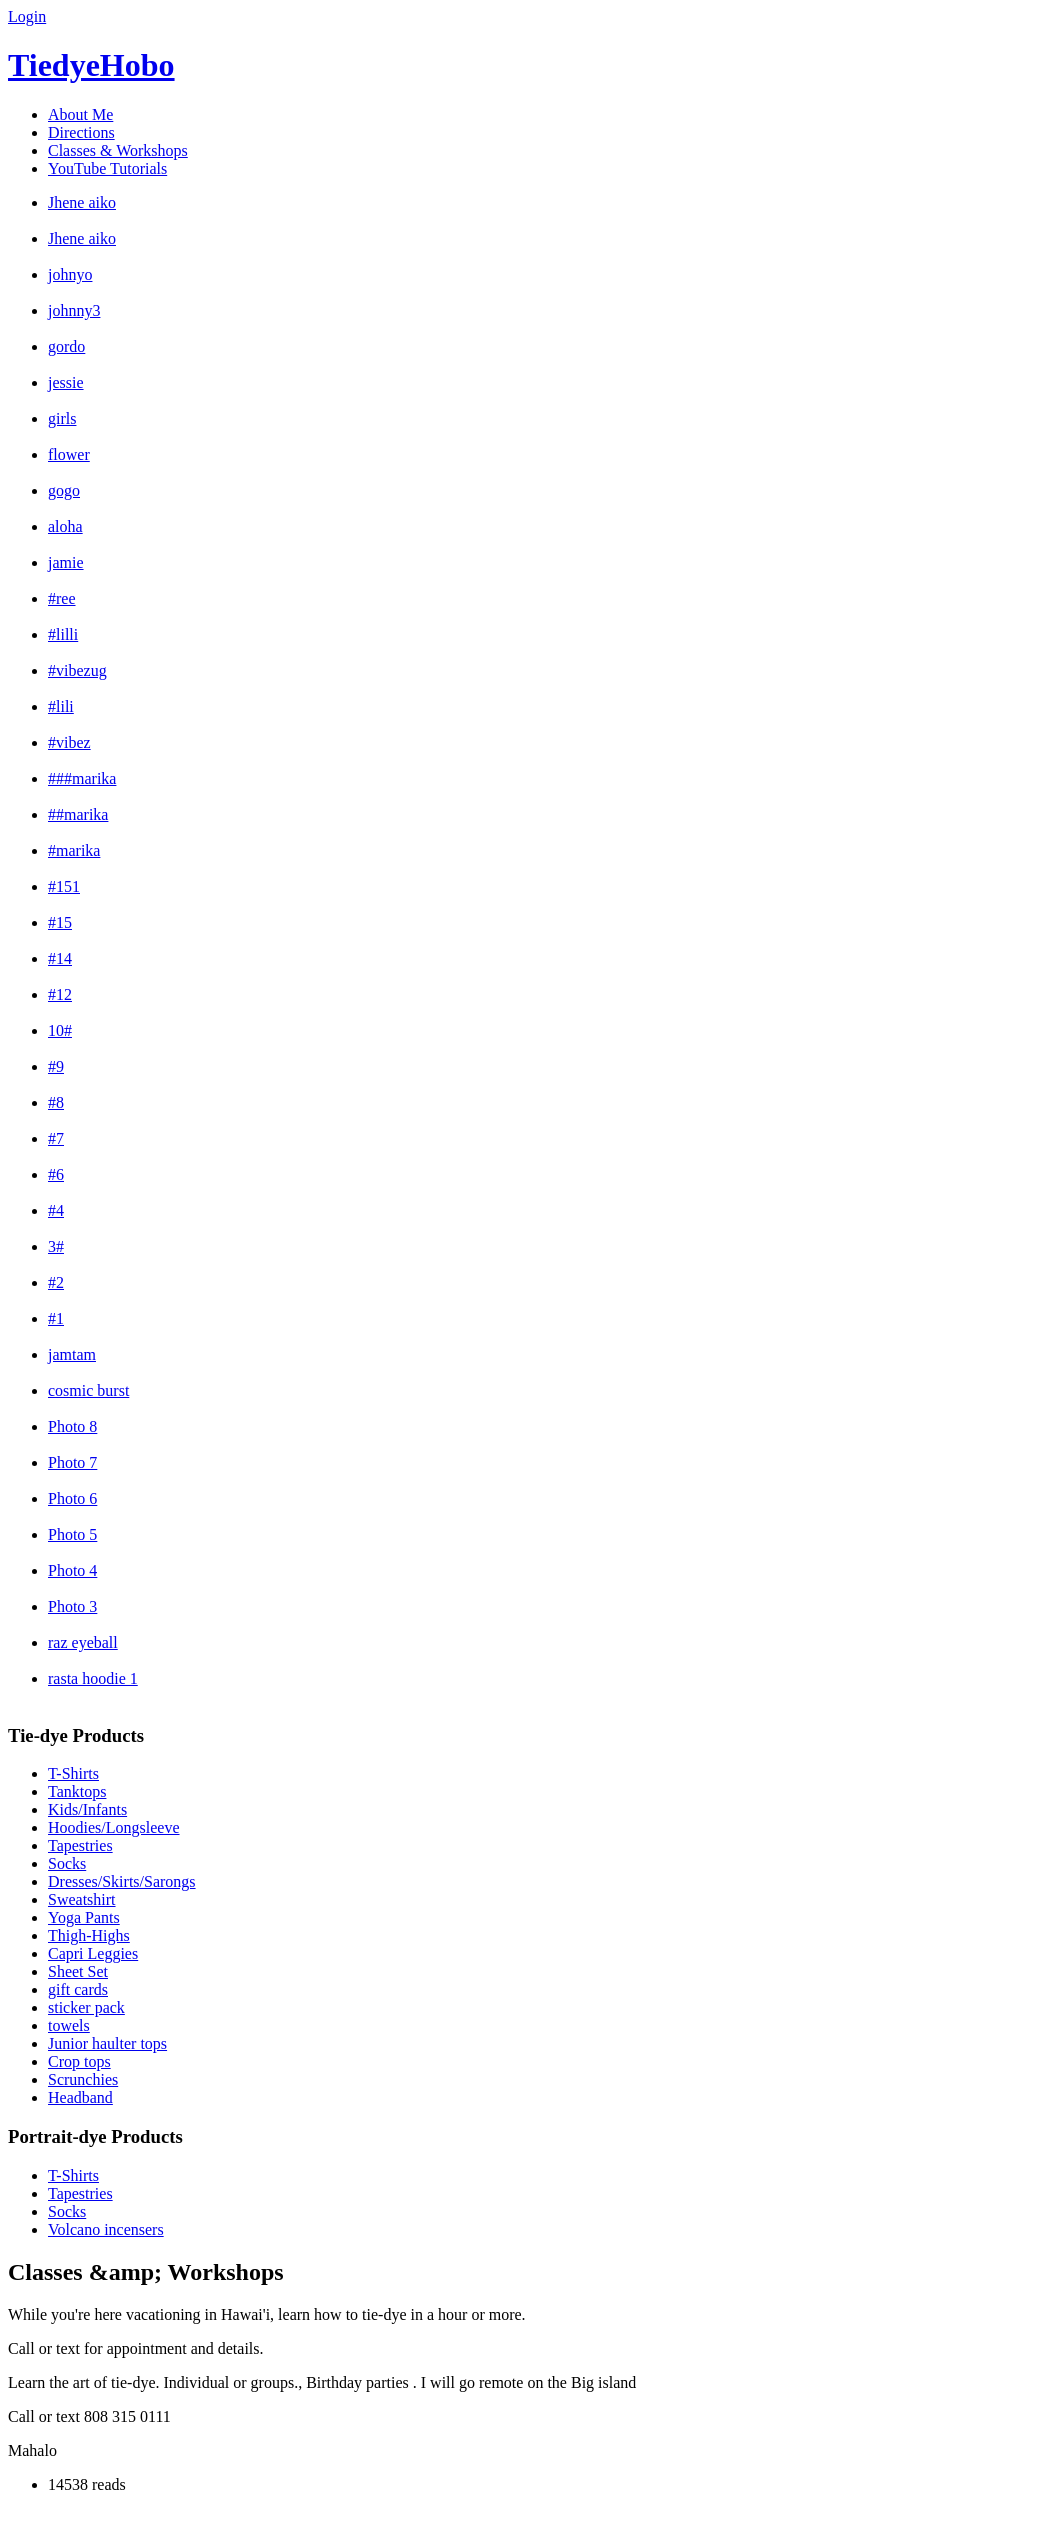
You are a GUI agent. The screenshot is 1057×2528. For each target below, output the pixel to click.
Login (27, 16)
